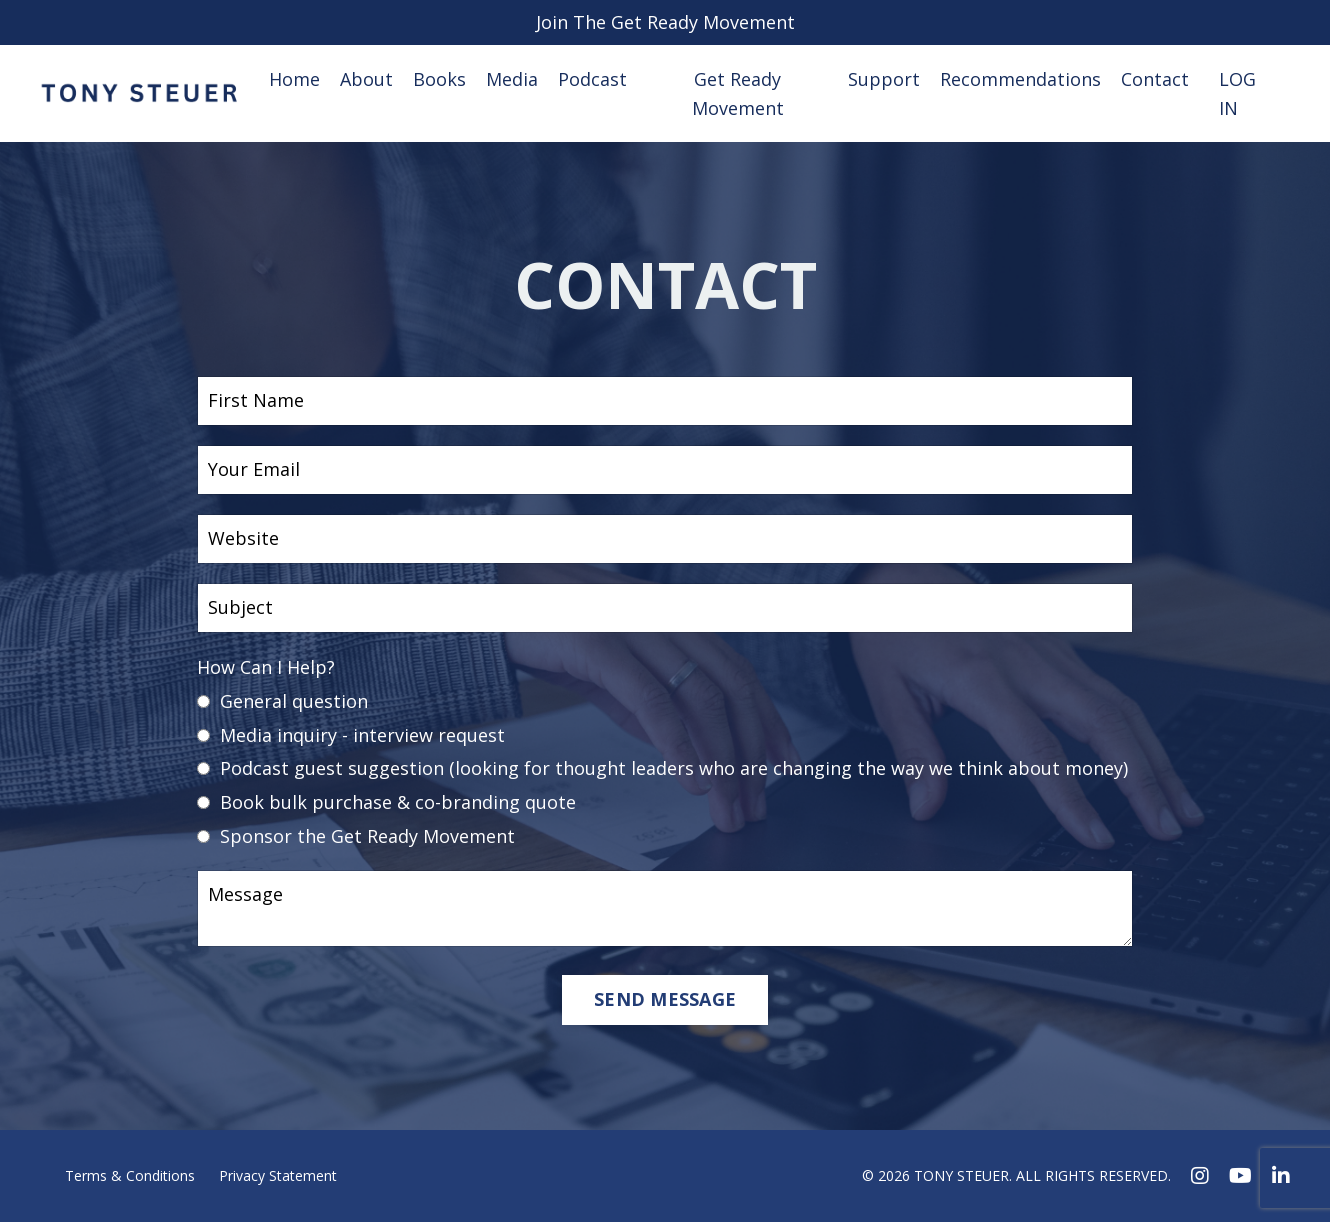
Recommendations (1020, 79)
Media (512, 79)
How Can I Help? (266, 667)
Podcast (592, 79)
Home (294, 79)
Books (439, 79)
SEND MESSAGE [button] (665, 999)
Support (884, 79)
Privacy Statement (278, 1175)
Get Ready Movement (738, 93)
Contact (1155, 79)
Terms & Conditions (130, 1175)
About (366, 79)
